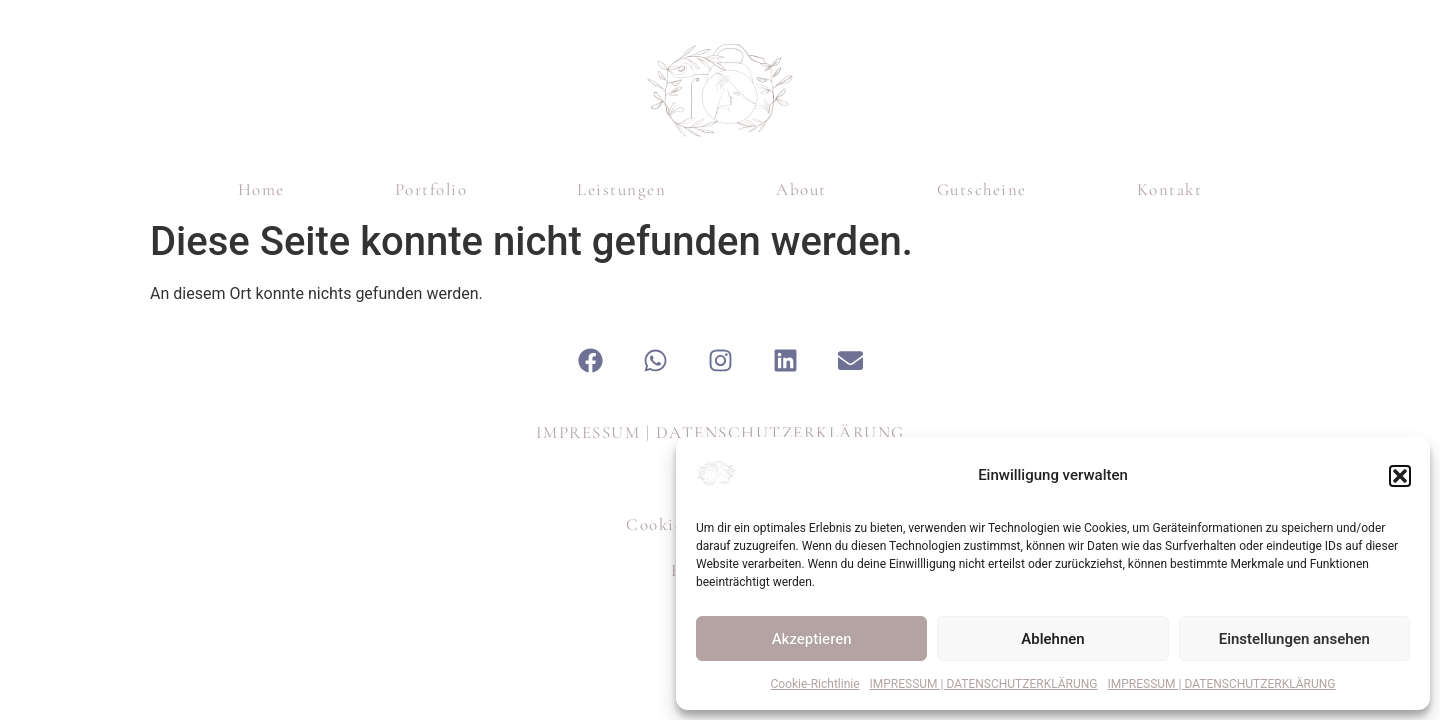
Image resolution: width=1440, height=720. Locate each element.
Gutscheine (982, 190)
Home (261, 190)
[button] (1400, 476)
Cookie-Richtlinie (815, 684)
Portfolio (431, 190)
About (801, 190)
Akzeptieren (812, 639)
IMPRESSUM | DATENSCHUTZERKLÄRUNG (984, 684)
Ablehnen (1052, 639)
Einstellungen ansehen (1294, 639)
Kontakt (1170, 190)
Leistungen (621, 190)
